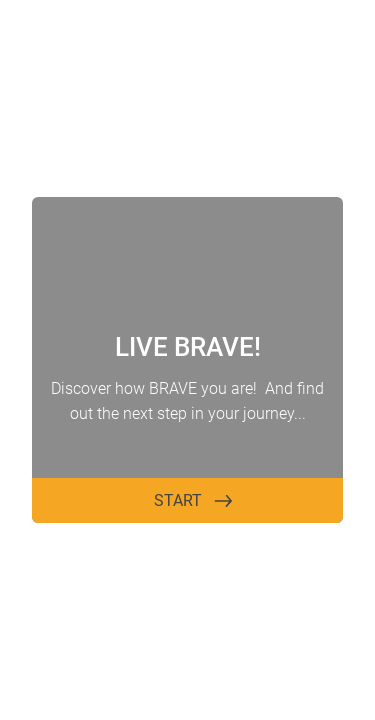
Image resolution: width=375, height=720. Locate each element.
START (178, 500)
